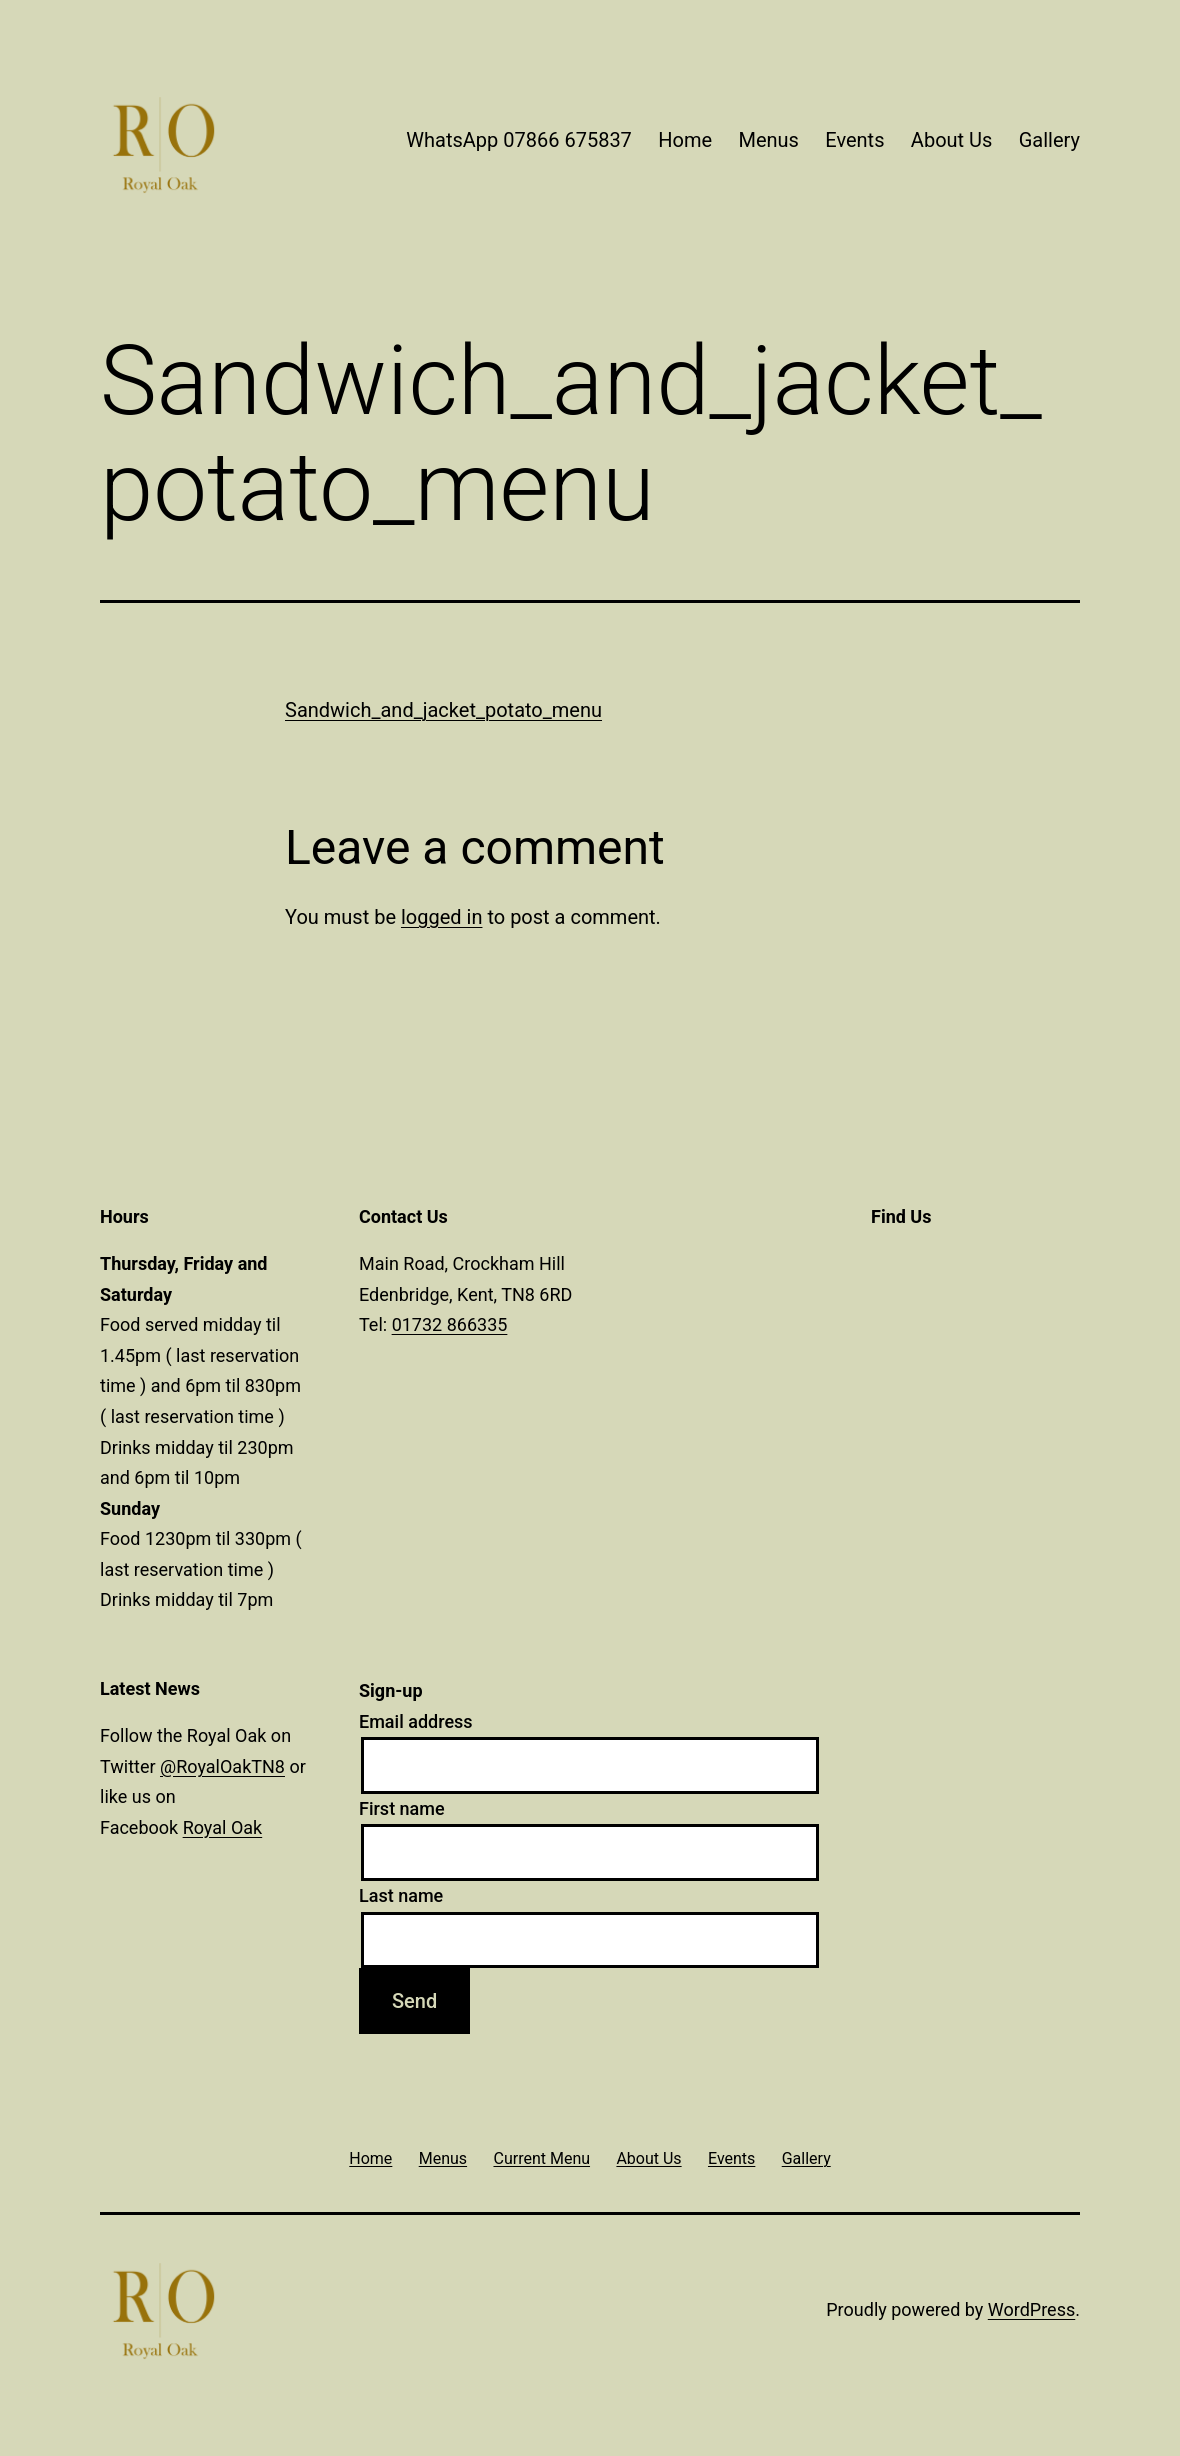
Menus (768, 140)
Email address (416, 1721)
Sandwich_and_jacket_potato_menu (443, 710)
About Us (952, 140)
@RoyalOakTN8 (222, 1766)
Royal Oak (223, 1827)
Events (854, 140)
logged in (441, 917)
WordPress (1031, 2309)
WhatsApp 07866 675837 (519, 140)
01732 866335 (450, 1324)
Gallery (1049, 140)
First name (402, 1808)
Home (685, 140)
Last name (401, 1895)
